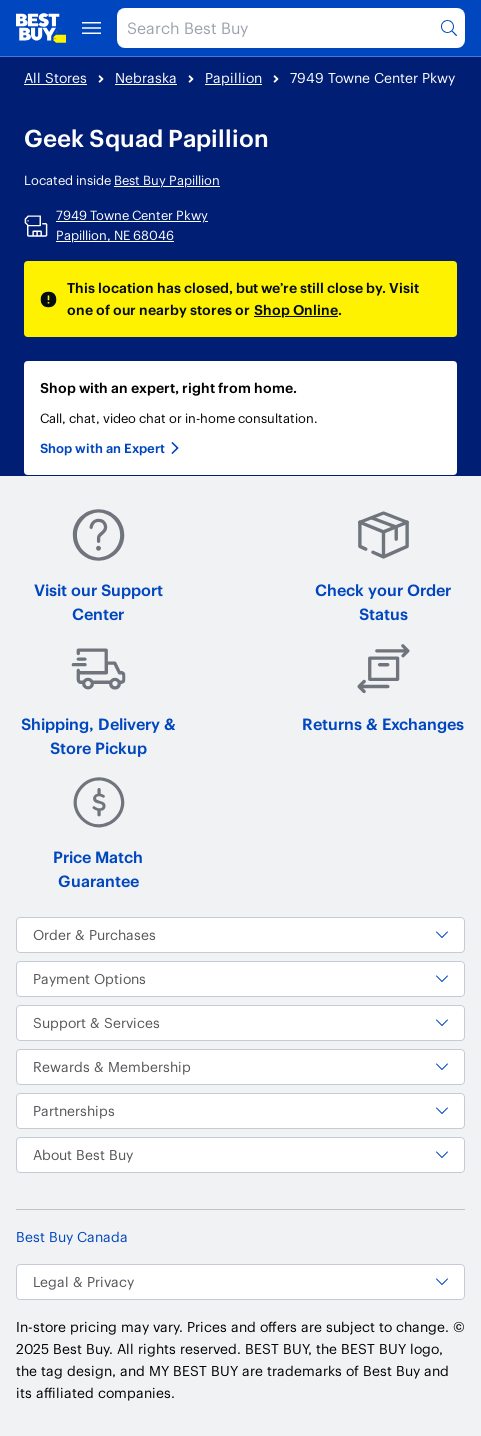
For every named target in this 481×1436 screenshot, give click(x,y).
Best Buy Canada (72, 1236)
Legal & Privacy (240, 1281)
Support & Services (240, 1022)
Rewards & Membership (240, 1066)
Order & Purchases (240, 934)
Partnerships (240, 1110)
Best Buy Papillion (167, 180)
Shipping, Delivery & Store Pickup (98, 699)
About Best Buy (240, 1154)
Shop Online (296, 309)
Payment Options (240, 978)
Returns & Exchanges (383, 687)
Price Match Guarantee (98, 833)
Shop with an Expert (110, 448)
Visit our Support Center (98, 565)
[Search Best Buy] (291, 28)
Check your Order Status (383, 565)
